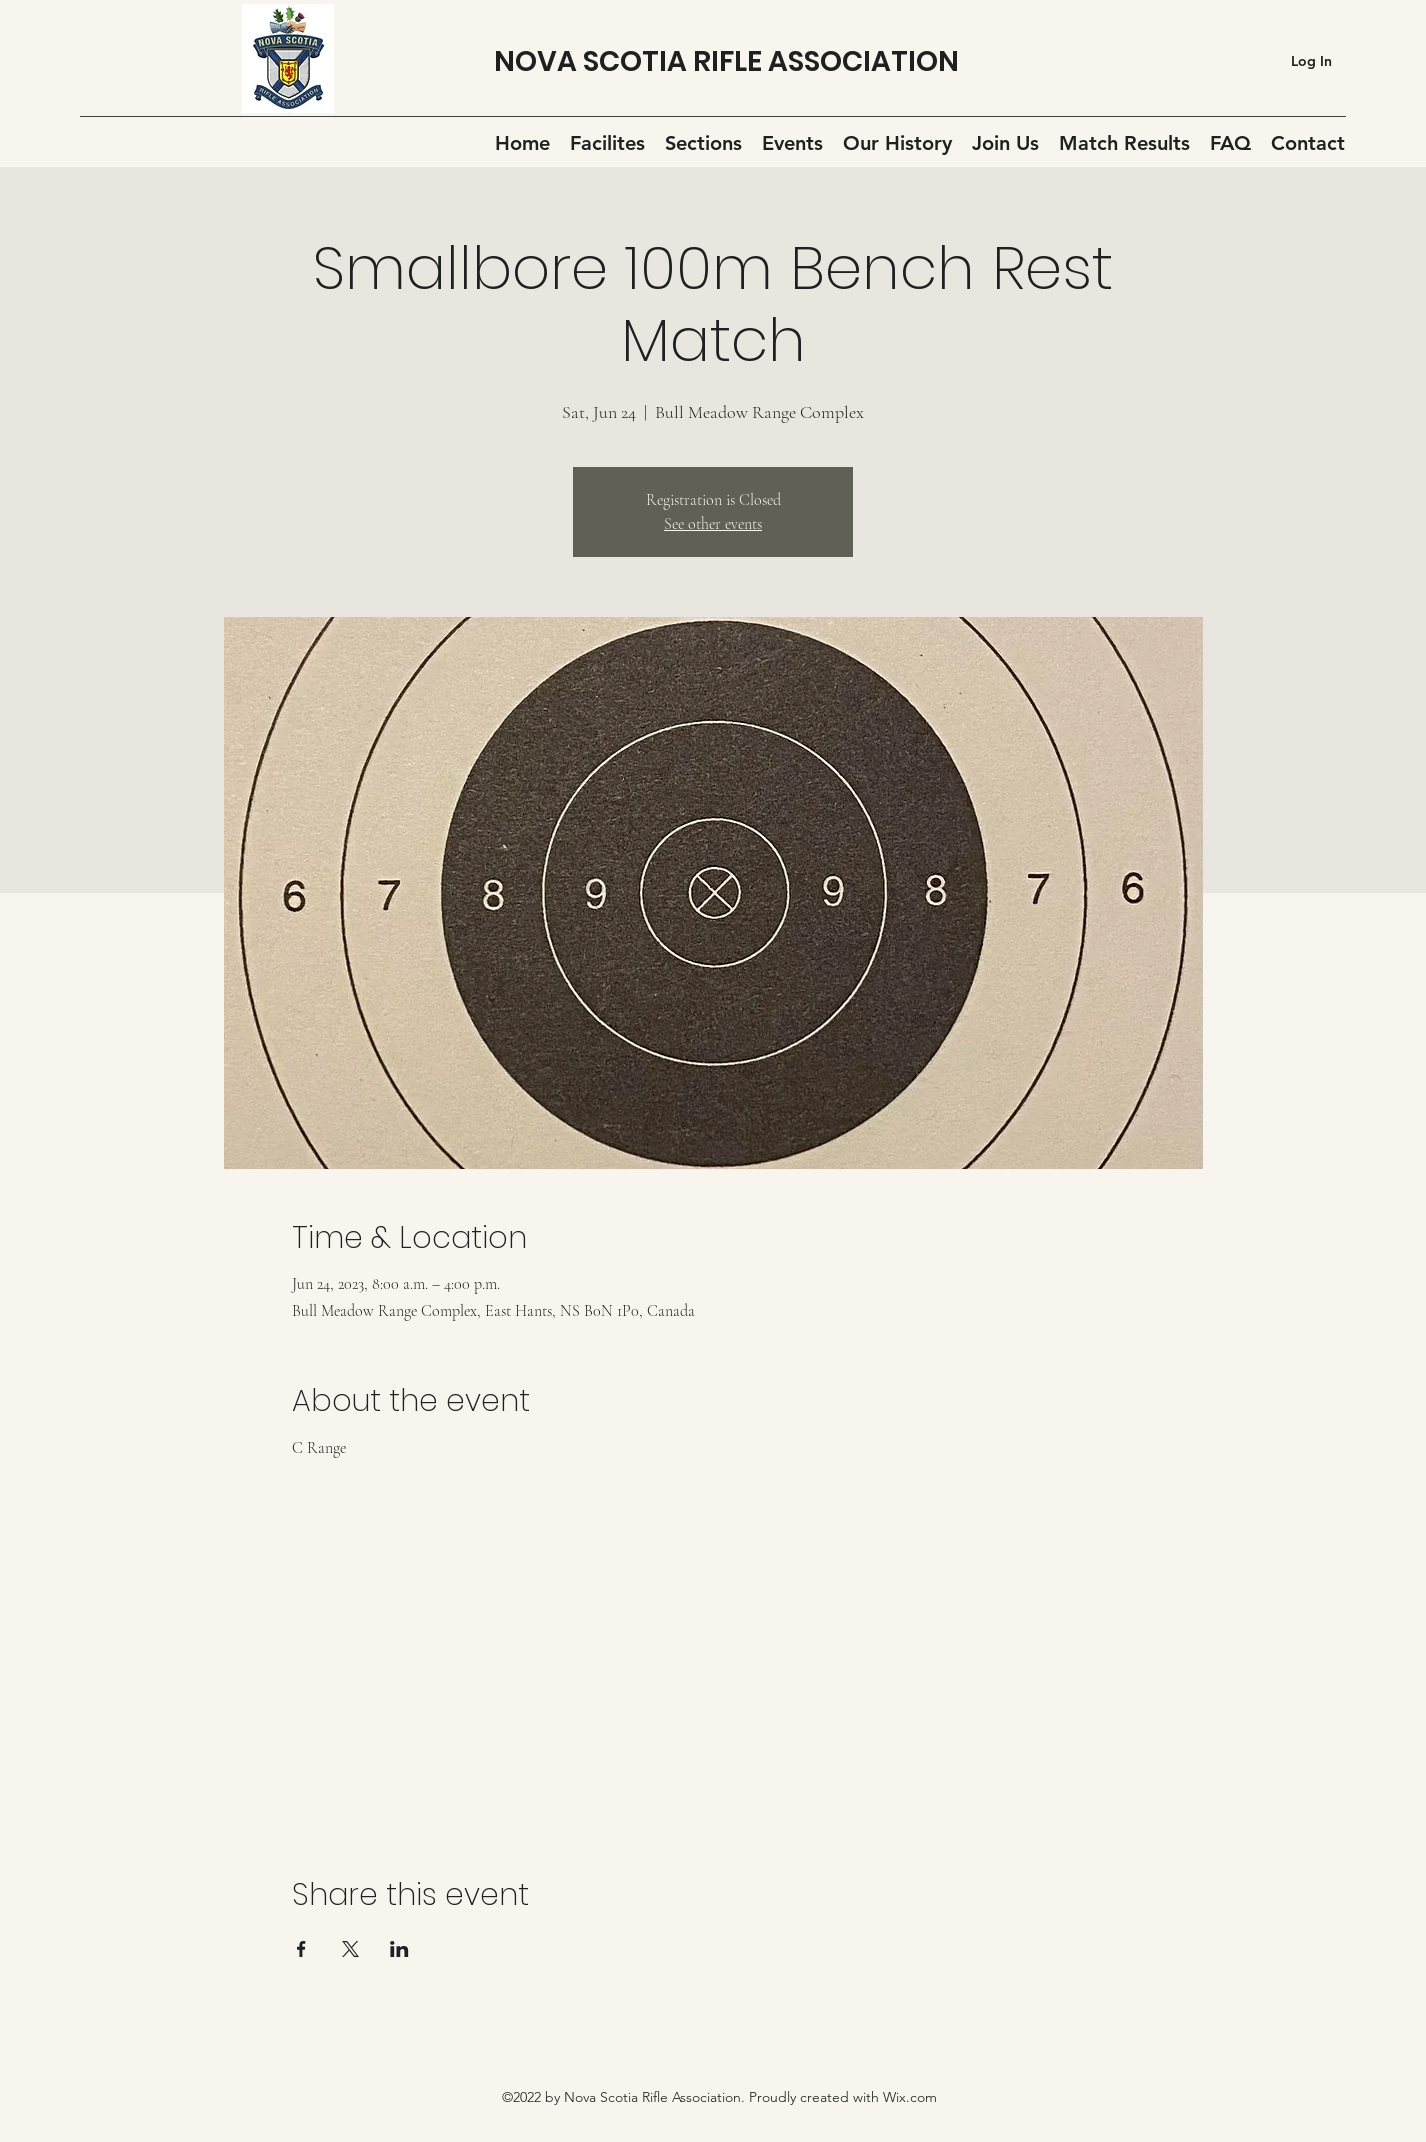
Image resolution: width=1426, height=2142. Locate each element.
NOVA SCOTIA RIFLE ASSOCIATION (726, 61)
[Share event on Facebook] (301, 1949)
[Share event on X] (350, 1949)
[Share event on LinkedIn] (399, 1949)
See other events (713, 524)
